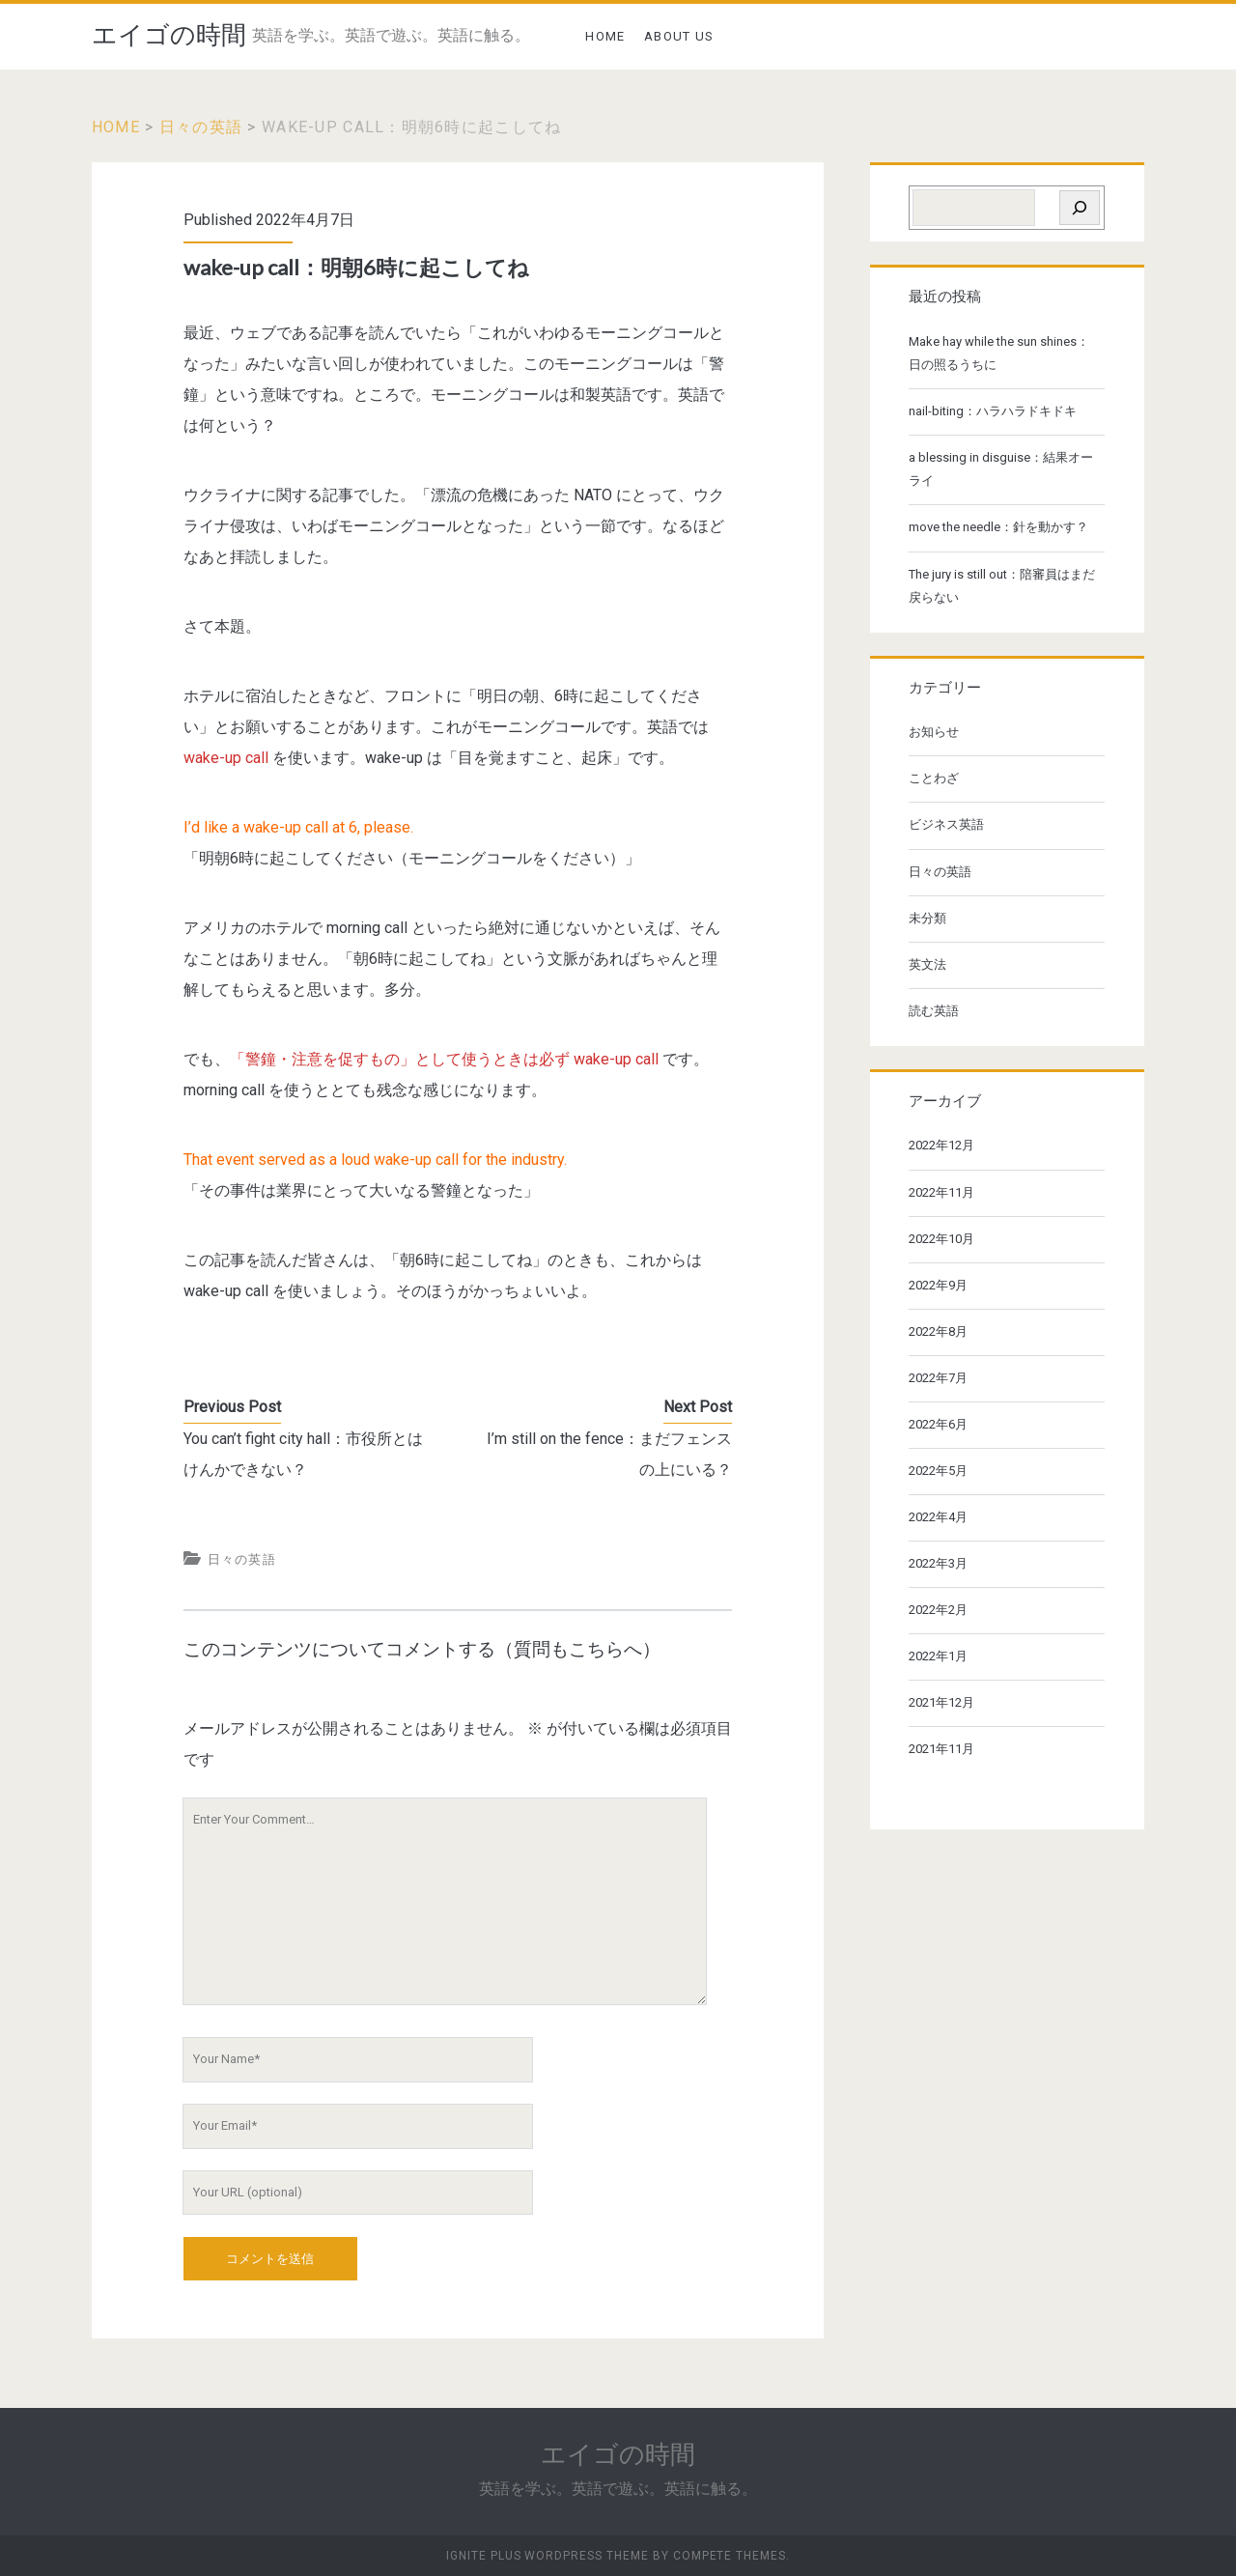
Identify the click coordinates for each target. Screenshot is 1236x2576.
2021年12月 (941, 1702)
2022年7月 (938, 1378)
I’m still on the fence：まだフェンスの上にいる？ (609, 1454)
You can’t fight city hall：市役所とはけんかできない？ (303, 1454)
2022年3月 (938, 1563)
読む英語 (934, 1011)
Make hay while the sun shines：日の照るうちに (999, 353)
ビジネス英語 (946, 824)
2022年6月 (938, 1424)
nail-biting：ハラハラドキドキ (993, 411)
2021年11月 (941, 1748)
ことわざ (934, 778)
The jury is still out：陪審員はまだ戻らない (1002, 586)
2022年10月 (941, 1238)
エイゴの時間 (169, 34)
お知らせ (934, 731)
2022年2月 (938, 1609)
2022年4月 (938, 1517)
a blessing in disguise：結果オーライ (1001, 469)
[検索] (1079, 207)
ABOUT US (679, 36)
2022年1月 (938, 1656)
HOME (605, 36)
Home (116, 127)
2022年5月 (938, 1470)
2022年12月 (941, 1145)
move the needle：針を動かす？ (998, 527)
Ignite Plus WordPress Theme (547, 2555)
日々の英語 (200, 127)
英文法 (927, 964)
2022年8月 (938, 1331)
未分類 (927, 918)
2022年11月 (941, 1192)
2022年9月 (938, 1285)
